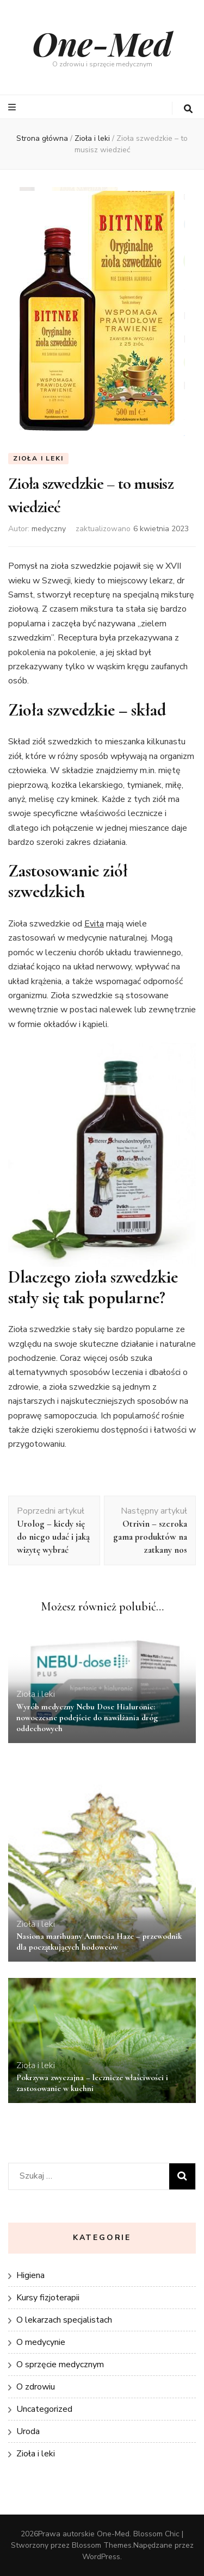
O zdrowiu (35, 2387)
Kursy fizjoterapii (47, 2298)
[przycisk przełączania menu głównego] (13, 107)
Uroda (28, 2431)
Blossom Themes (102, 2545)
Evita (94, 924)
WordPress (101, 2557)
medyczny (49, 529)
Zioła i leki (38, 458)
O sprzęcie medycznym (60, 2364)
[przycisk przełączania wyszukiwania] (188, 109)
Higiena (30, 2275)
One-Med (102, 43)
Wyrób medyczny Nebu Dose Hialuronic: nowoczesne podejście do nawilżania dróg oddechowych (87, 1717)
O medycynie (40, 2342)
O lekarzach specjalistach (64, 2320)
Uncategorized (44, 2409)
